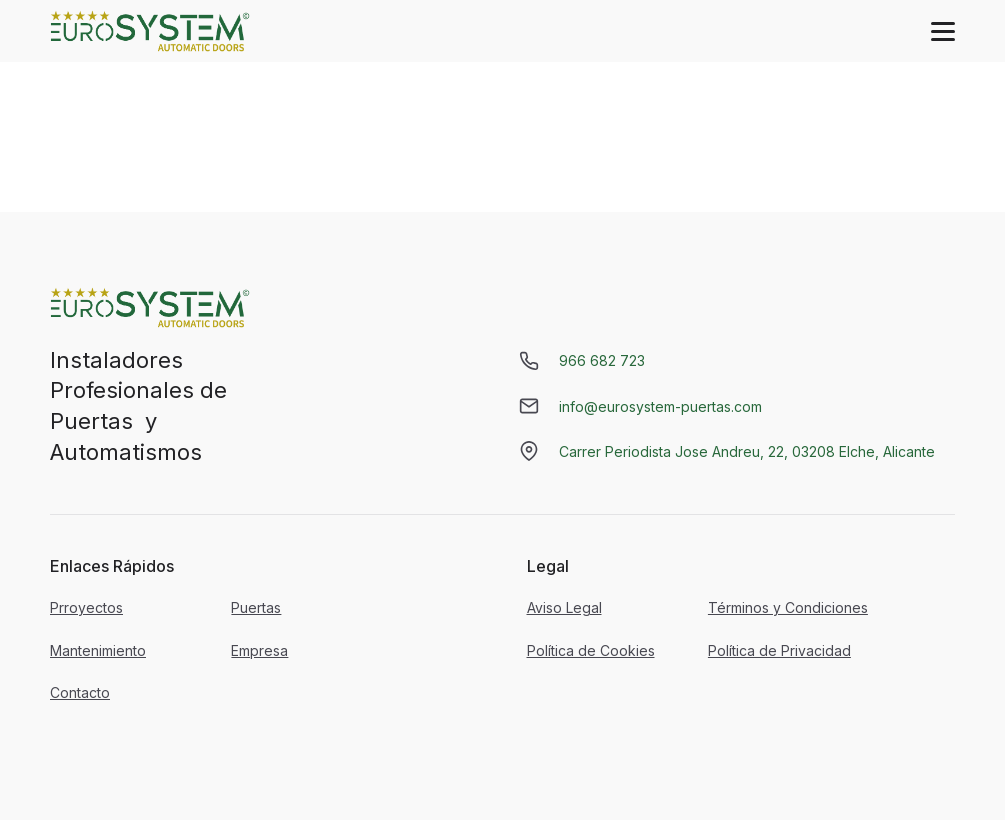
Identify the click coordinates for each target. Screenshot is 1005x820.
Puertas (256, 607)
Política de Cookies (591, 650)
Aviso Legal (564, 607)
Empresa (259, 650)
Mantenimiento (98, 650)
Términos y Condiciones (788, 607)
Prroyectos (86, 607)
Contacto (80, 692)
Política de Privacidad (779, 650)
